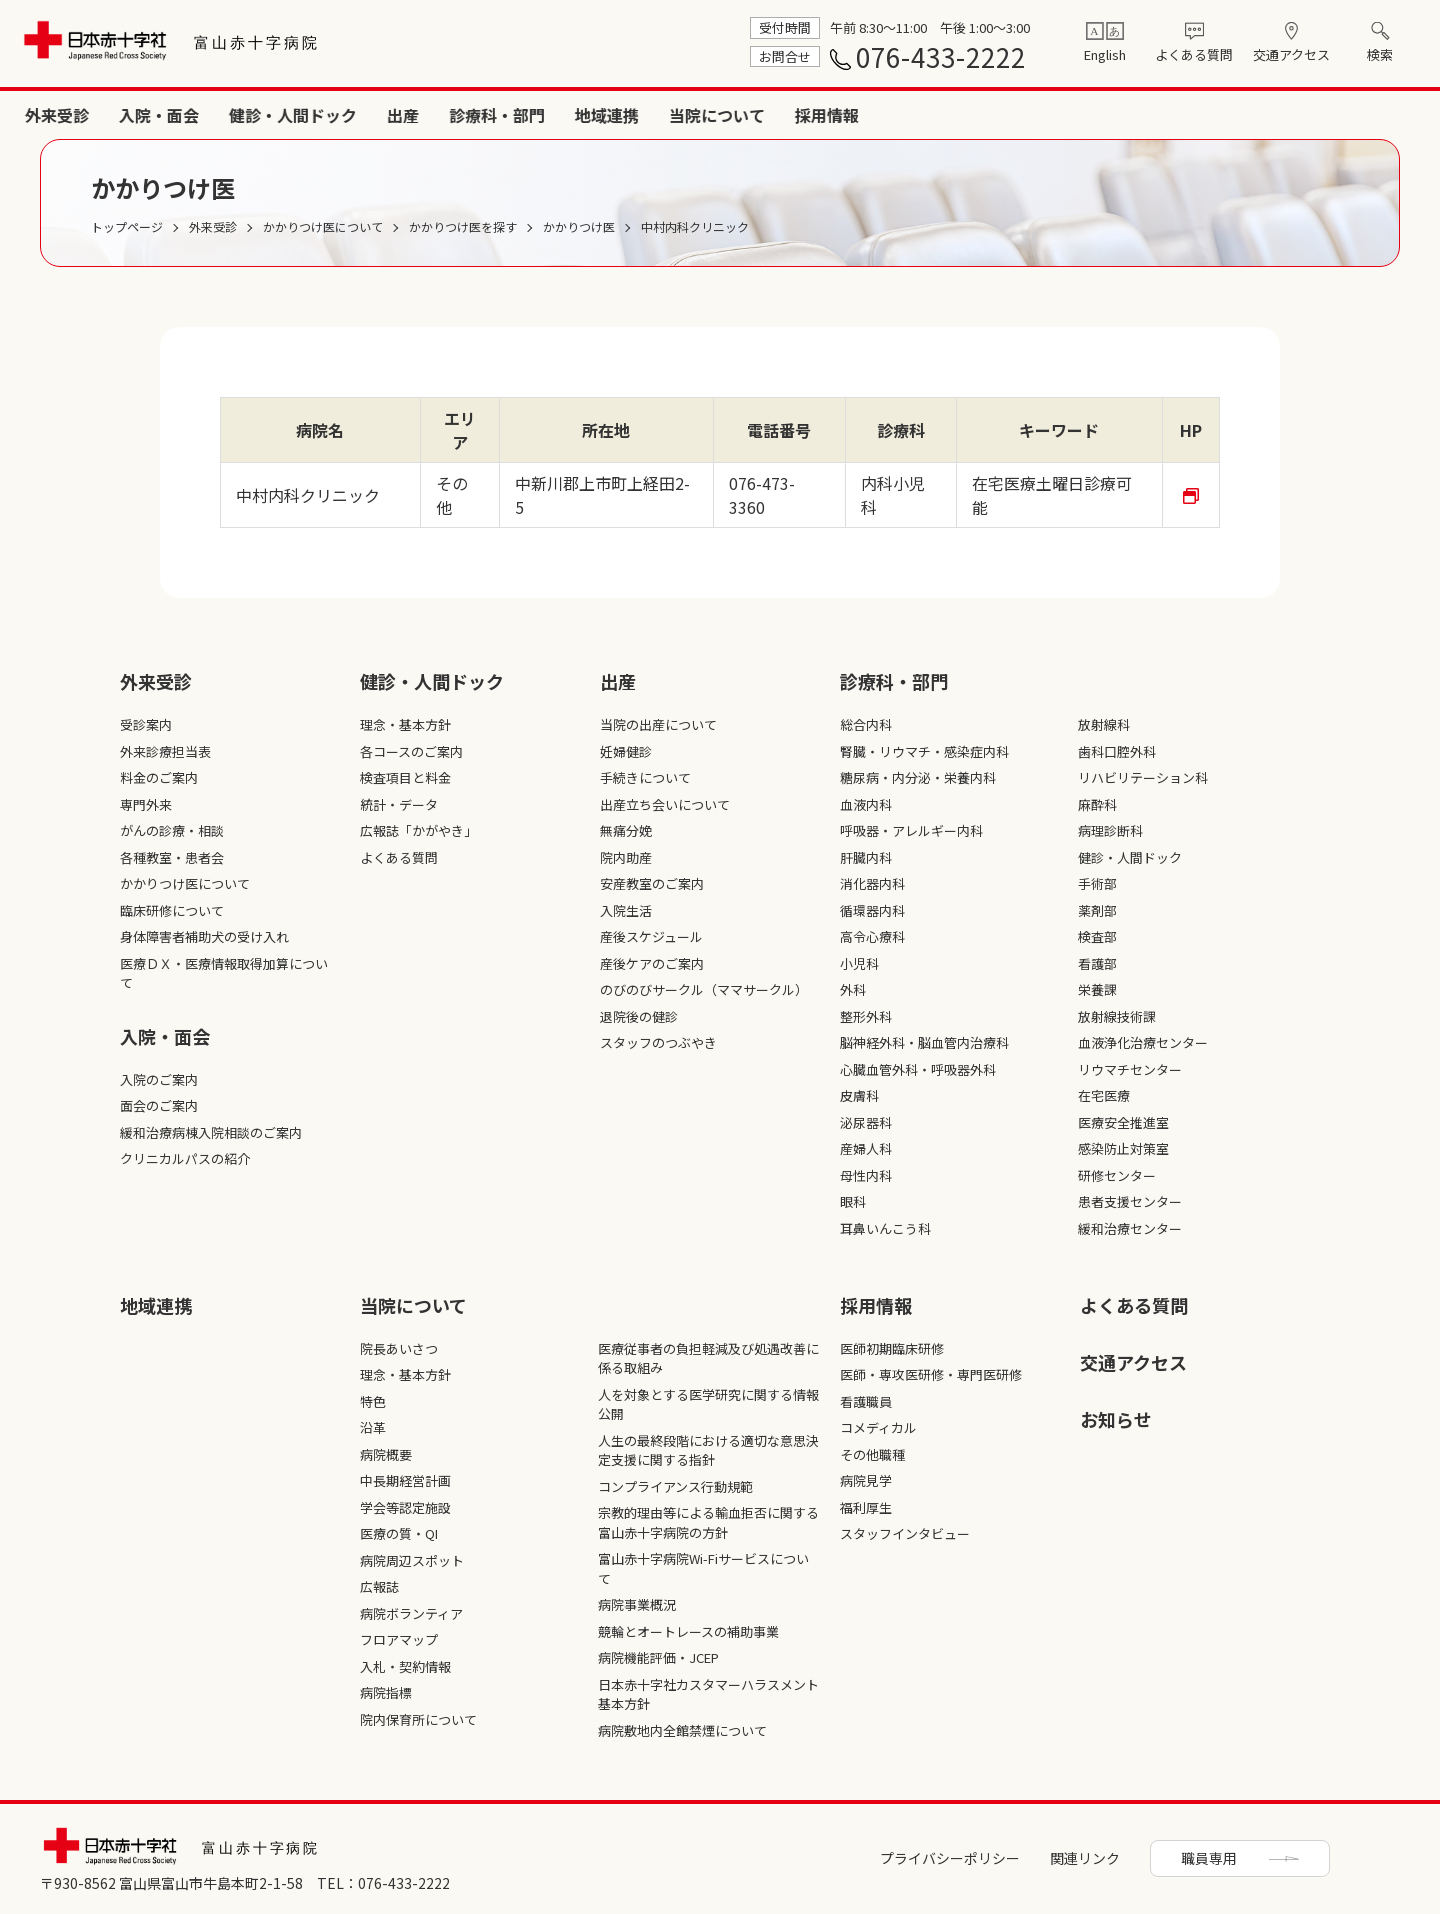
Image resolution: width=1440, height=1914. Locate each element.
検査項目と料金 (405, 777)
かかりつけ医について (185, 883)
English (1105, 54)
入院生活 (626, 910)
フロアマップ (399, 1639)
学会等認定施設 (405, 1507)
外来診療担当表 (165, 751)
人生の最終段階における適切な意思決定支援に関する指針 (708, 1450)
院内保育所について (418, 1719)
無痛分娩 (626, 830)
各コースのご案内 (411, 751)
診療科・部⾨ (894, 681)
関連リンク (1085, 1858)
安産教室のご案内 (652, 883)
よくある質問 (1194, 54)
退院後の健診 (639, 1016)
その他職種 (872, 1454)
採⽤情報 (876, 1305)
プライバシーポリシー (950, 1858)
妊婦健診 (626, 751)
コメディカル (878, 1427)
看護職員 (866, 1401)
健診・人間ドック (854, 115)
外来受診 (618, 115)
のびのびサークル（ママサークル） (704, 989)
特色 (373, 1401)
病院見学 (866, 1480)
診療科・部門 (1058, 115)
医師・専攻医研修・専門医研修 (931, 1374)
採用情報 (1388, 115)
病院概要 (386, 1454)
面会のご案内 (159, 1105)
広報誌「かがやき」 (418, 830)
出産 (964, 115)
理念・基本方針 (405, 724)
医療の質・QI (399, 1533)
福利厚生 (866, 1507)
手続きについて (645, 777)
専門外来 (146, 804)
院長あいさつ (399, 1348)
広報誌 (379, 1586)
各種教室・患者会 (172, 857)
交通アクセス (1291, 54)
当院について (1278, 115)
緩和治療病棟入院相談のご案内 (211, 1132)
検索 (1380, 54)
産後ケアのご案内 (652, 963)
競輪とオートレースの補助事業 (688, 1631)
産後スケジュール (651, 936)
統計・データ (399, 804)
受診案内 (146, 724)
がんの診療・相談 (172, 830)
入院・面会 (720, 115)
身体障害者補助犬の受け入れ (204, 936)
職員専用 (1209, 1858)
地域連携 (1168, 115)
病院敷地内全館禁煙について (682, 1730)
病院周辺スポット (412, 1560)
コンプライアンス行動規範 (675, 1486)
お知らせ (1116, 1419)
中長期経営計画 (405, 1480)
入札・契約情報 (405, 1666)
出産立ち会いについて (665, 804)
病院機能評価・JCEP (658, 1657)
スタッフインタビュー (905, 1533)
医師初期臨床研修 (892, 1348)
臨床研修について (172, 910)
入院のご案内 (159, 1079)
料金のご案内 (159, 777)
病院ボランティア (411, 1613)
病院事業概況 (637, 1604)
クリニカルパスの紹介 (185, 1158)
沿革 (373, 1427)
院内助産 (626, 857)
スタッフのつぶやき (658, 1042)
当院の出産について (658, 724)
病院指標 (386, 1692)
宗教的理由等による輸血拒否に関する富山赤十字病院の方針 (708, 1522)
